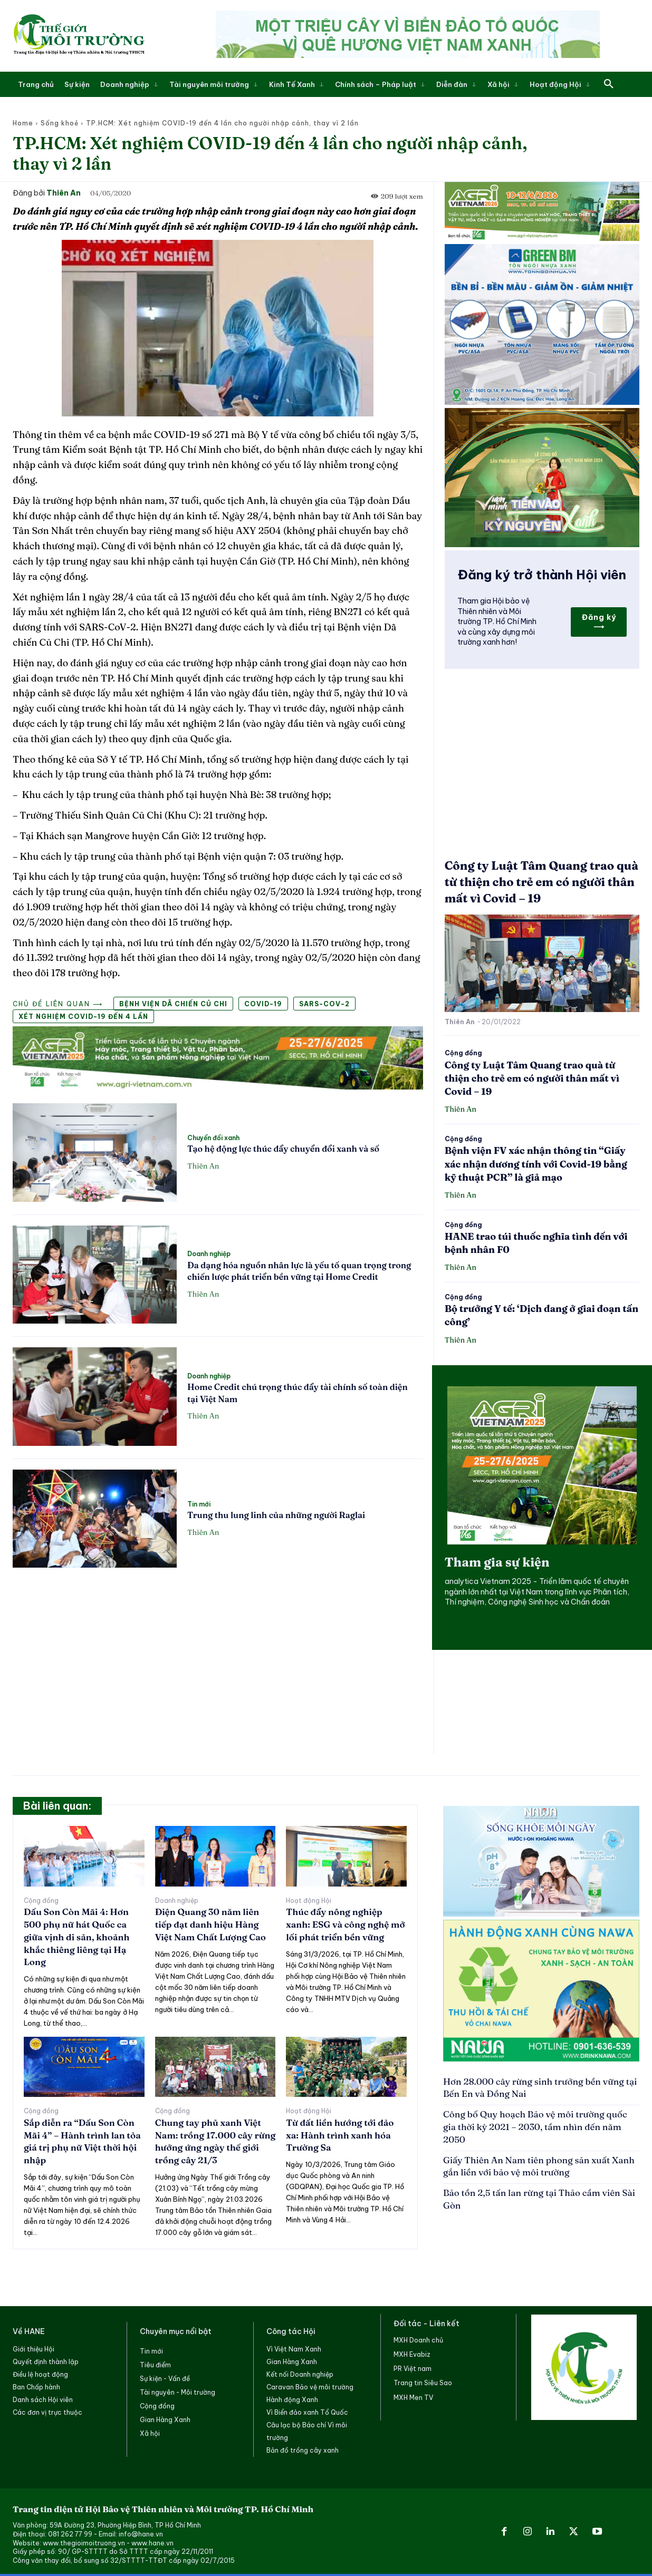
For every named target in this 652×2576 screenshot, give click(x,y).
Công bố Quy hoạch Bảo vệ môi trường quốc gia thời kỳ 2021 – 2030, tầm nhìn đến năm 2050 (535, 2126)
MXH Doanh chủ (418, 2340)
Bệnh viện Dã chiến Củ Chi (173, 1004)
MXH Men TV (413, 2398)
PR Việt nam (413, 2369)
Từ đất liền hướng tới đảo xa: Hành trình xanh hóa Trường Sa (340, 2135)
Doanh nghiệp (209, 1254)
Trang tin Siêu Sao (423, 2383)
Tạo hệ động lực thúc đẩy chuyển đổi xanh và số (283, 1148)
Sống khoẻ (60, 123)
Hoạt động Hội (308, 1900)
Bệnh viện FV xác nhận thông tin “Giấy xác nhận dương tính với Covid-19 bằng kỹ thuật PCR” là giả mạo (536, 1163)
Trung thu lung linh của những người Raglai (276, 1515)
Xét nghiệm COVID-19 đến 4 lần (83, 1016)
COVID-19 (263, 1004)
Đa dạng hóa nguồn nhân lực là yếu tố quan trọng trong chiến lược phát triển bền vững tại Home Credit (299, 1271)
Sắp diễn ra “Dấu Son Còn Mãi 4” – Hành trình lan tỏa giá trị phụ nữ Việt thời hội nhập (82, 2141)
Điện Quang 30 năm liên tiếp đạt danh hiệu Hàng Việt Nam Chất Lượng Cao (210, 1924)
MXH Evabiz (412, 2354)
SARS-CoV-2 (324, 1004)
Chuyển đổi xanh (213, 1138)
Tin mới (198, 1504)
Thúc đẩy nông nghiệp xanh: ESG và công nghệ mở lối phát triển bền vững (345, 1924)
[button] (608, 84)
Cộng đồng (463, 1053)
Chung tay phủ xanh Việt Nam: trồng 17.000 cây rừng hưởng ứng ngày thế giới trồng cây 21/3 (215, 2141)
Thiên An (63, 193)
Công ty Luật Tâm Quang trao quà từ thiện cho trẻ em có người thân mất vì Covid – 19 (541, 882)
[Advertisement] (218, 1655)
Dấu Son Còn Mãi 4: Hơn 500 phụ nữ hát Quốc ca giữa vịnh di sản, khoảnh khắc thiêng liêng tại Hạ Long (76, 1936)
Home (23, 123)
